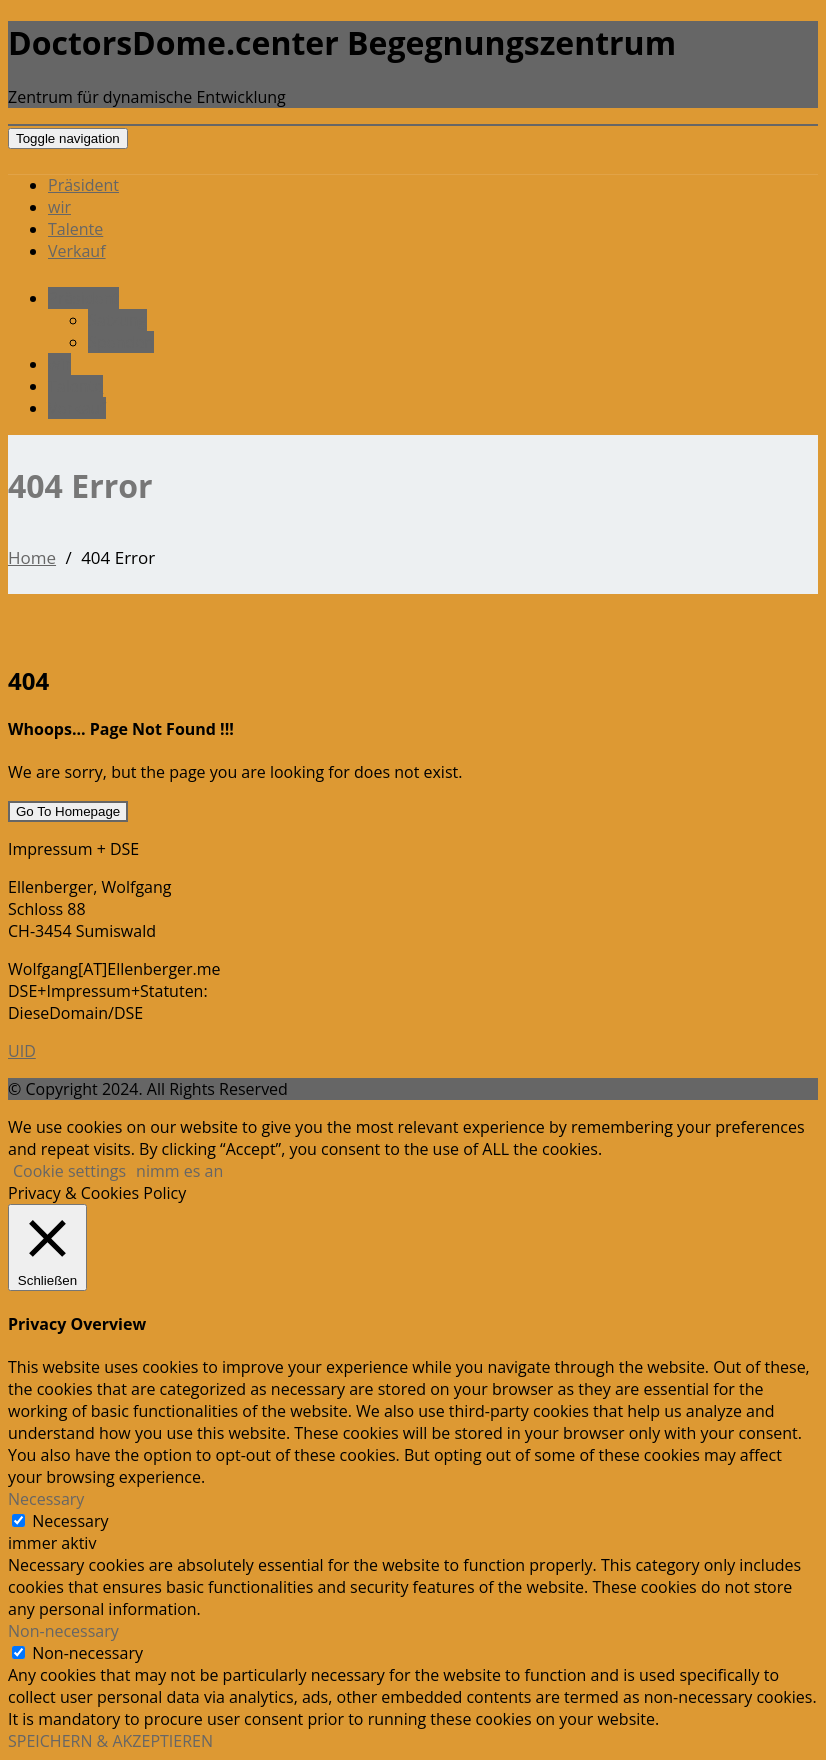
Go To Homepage (68, 811)
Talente (75, 229)
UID (22, 1051)
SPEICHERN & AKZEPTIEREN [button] (110, 1741)
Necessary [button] (46, 1499)
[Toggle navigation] (68, 138)
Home (32, 557)
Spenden (121, 342)
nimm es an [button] (179, 1171)
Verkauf (77, 251)
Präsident (83, 185)
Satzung (117, 320)
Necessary (70, 1521)
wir (59, 207)
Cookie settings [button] (69, 1171)
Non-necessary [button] (63, 1631)
